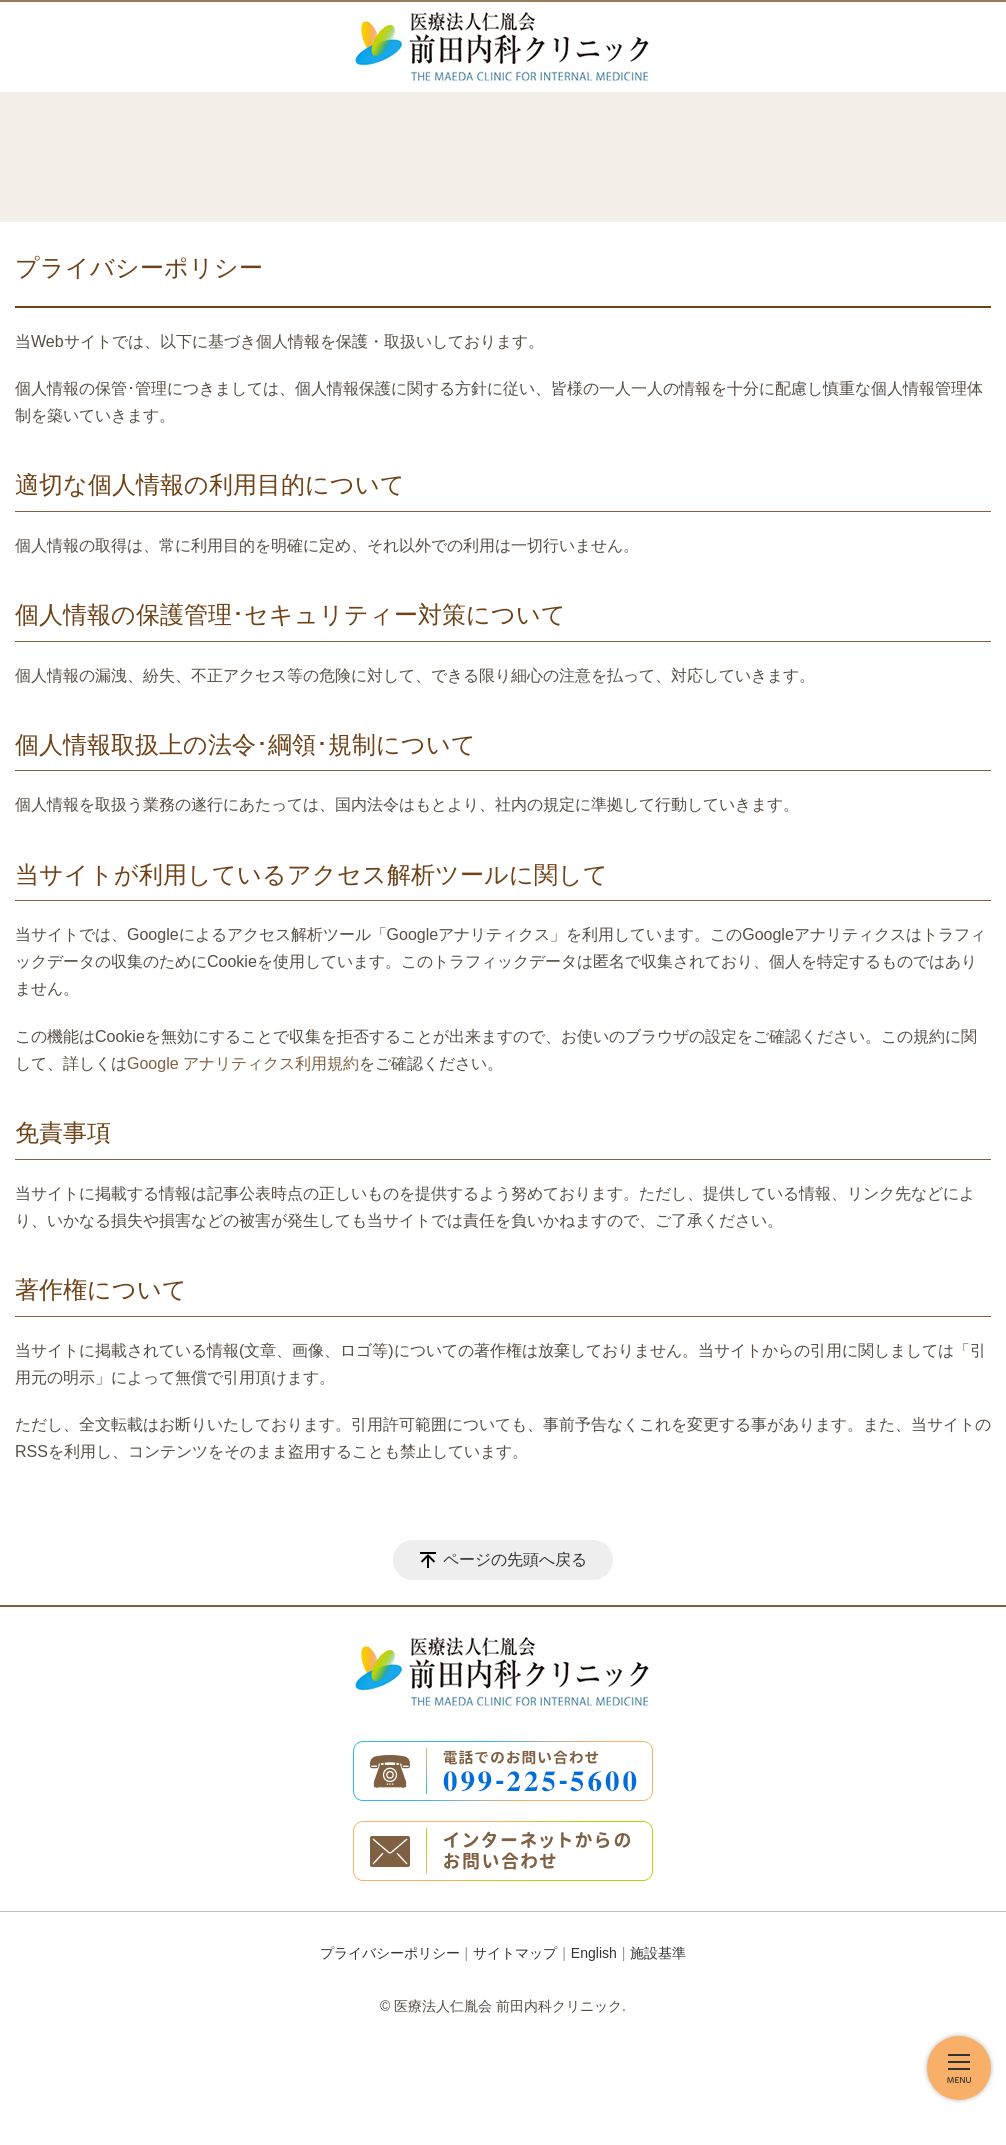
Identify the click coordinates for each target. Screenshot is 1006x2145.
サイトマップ (515, 1953)
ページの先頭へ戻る (515, 1559)
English (594, 1953)
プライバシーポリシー (390, 1953)
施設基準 (658, 1953)
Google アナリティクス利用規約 (243, 1063)
